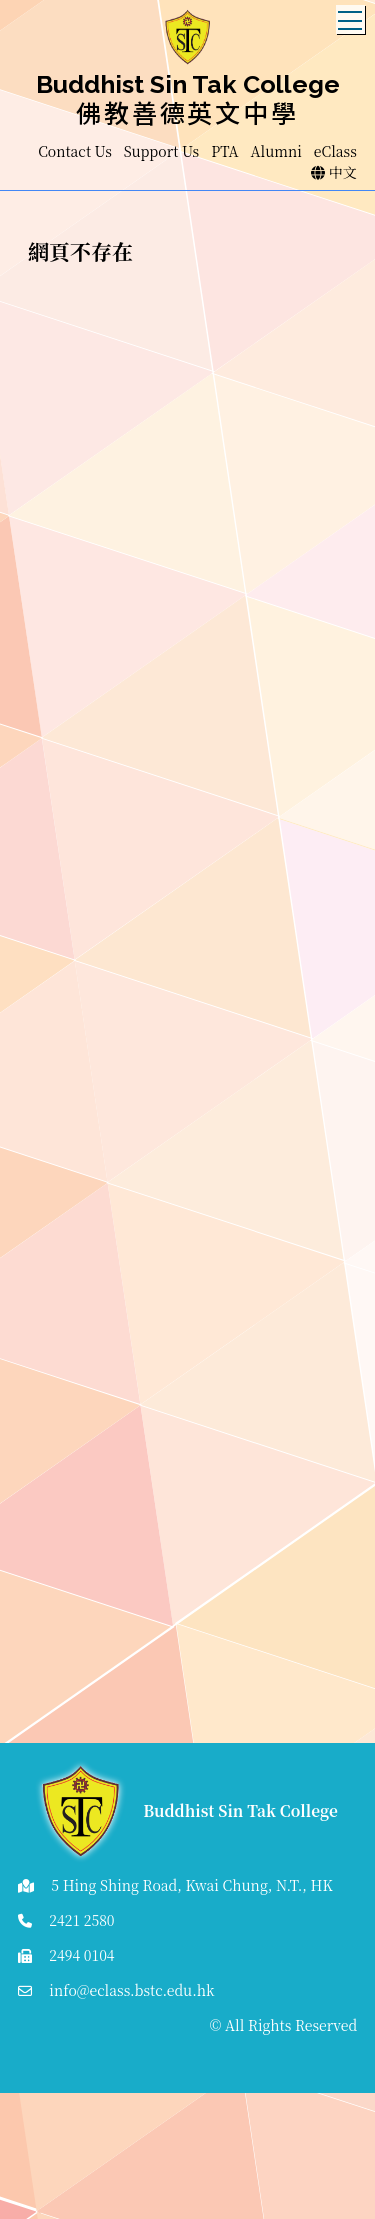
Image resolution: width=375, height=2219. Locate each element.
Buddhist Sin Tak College (188, 84)
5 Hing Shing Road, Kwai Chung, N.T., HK (191, 1885)
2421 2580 (81, 1920)
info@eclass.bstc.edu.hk (131, 1990)
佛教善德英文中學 (187, 112)
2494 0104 (81, 1955)
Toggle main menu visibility (351, 15)
